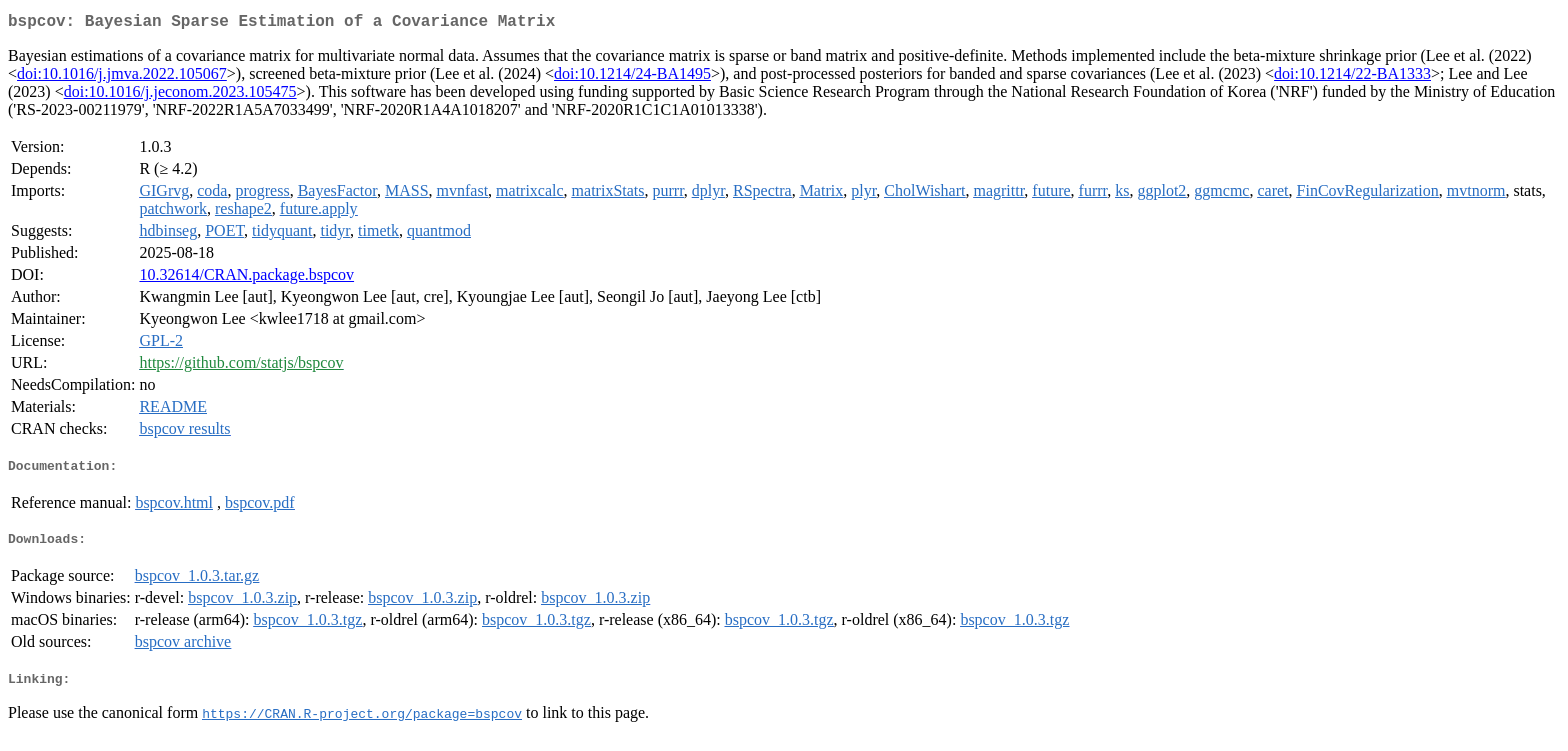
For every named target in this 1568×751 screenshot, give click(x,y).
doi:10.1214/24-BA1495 (632, 77)
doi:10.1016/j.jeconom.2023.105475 (180, 95)
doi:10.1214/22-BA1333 (1352, 77)
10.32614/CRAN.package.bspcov (246, 278)
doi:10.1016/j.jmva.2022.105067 (122, 77)
